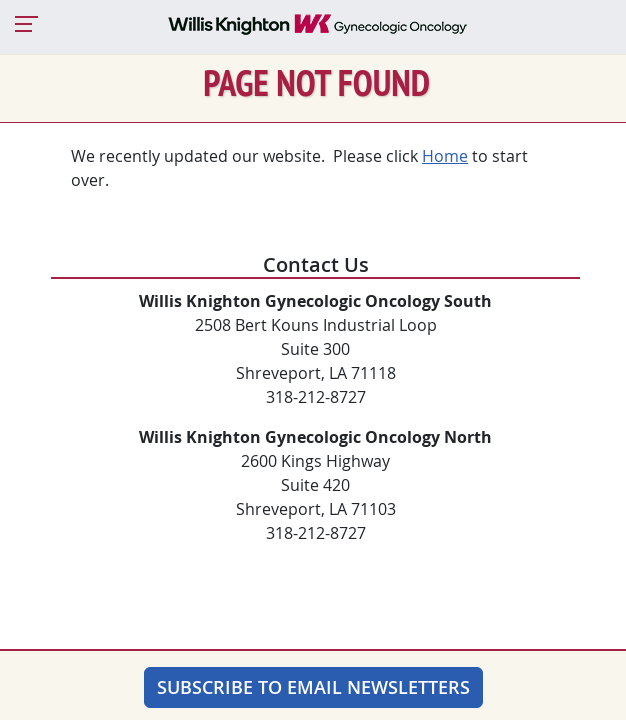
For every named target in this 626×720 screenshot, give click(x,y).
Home (445, 156)
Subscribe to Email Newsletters (313, 687)
